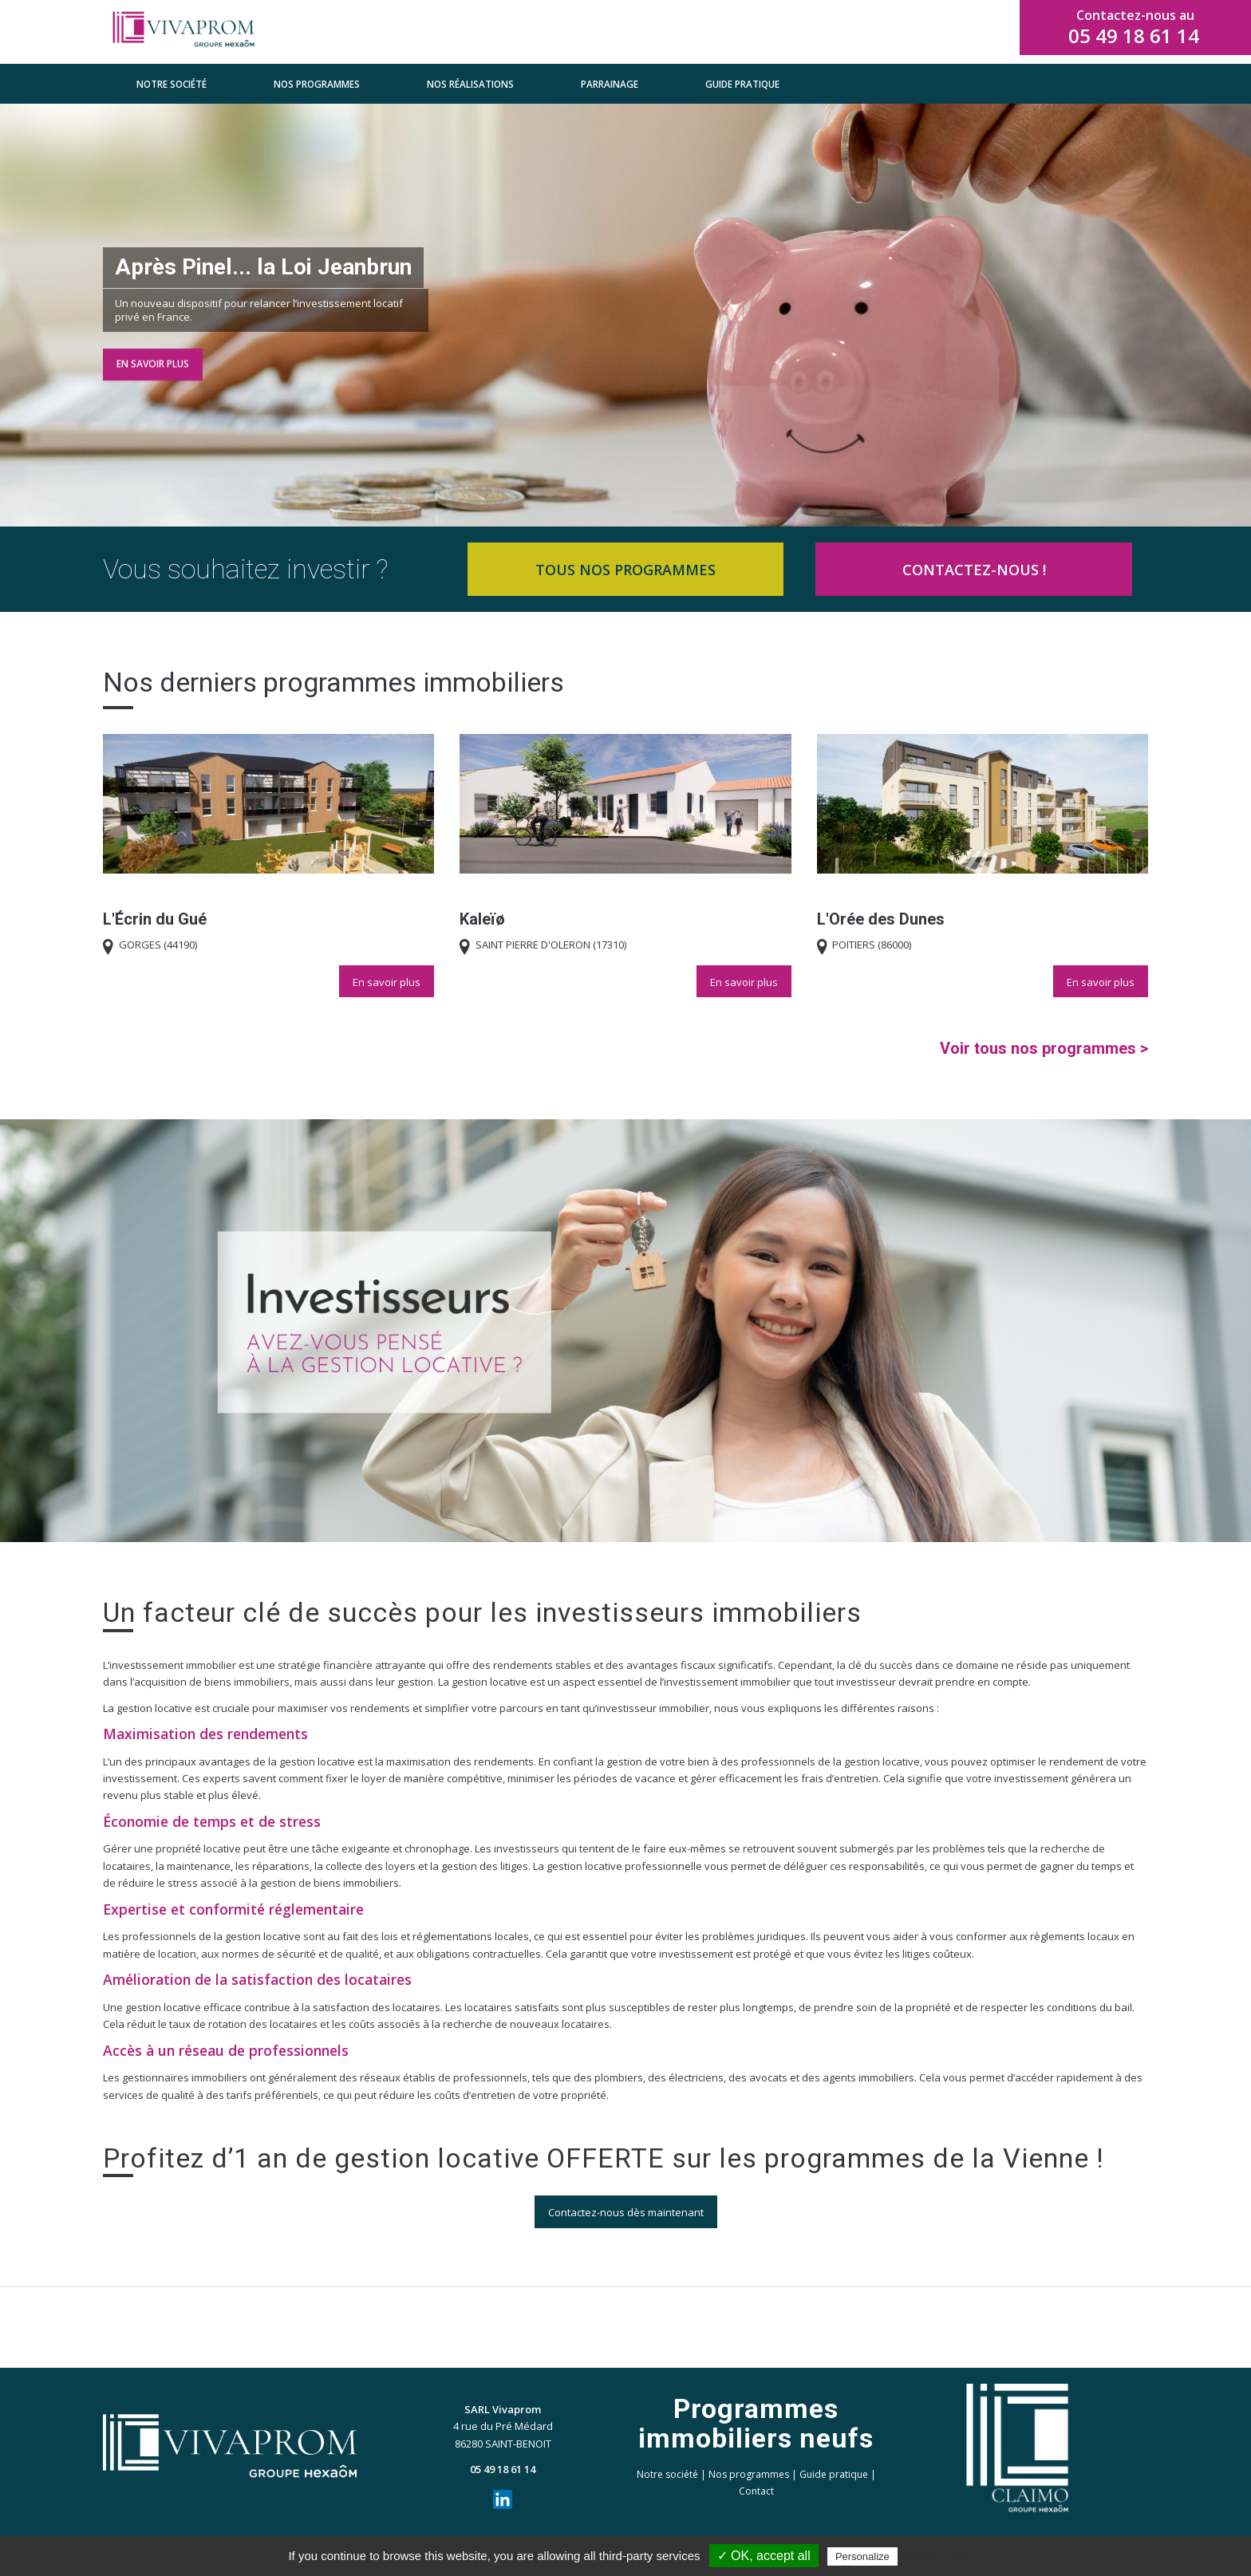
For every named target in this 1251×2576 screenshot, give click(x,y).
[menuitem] (171, 84)
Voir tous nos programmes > (1044, 1048)
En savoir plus (152, 361)
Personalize (862, 2556)
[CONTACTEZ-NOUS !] (973, 569)
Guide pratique (833, 2474)
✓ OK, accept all (764, 2555)
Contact (756, 2491)
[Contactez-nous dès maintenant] (626, 2211)
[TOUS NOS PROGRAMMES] (626, 569)
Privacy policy (940, 2556)
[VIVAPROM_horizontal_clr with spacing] (183, 32)
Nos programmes (748, 2474)
